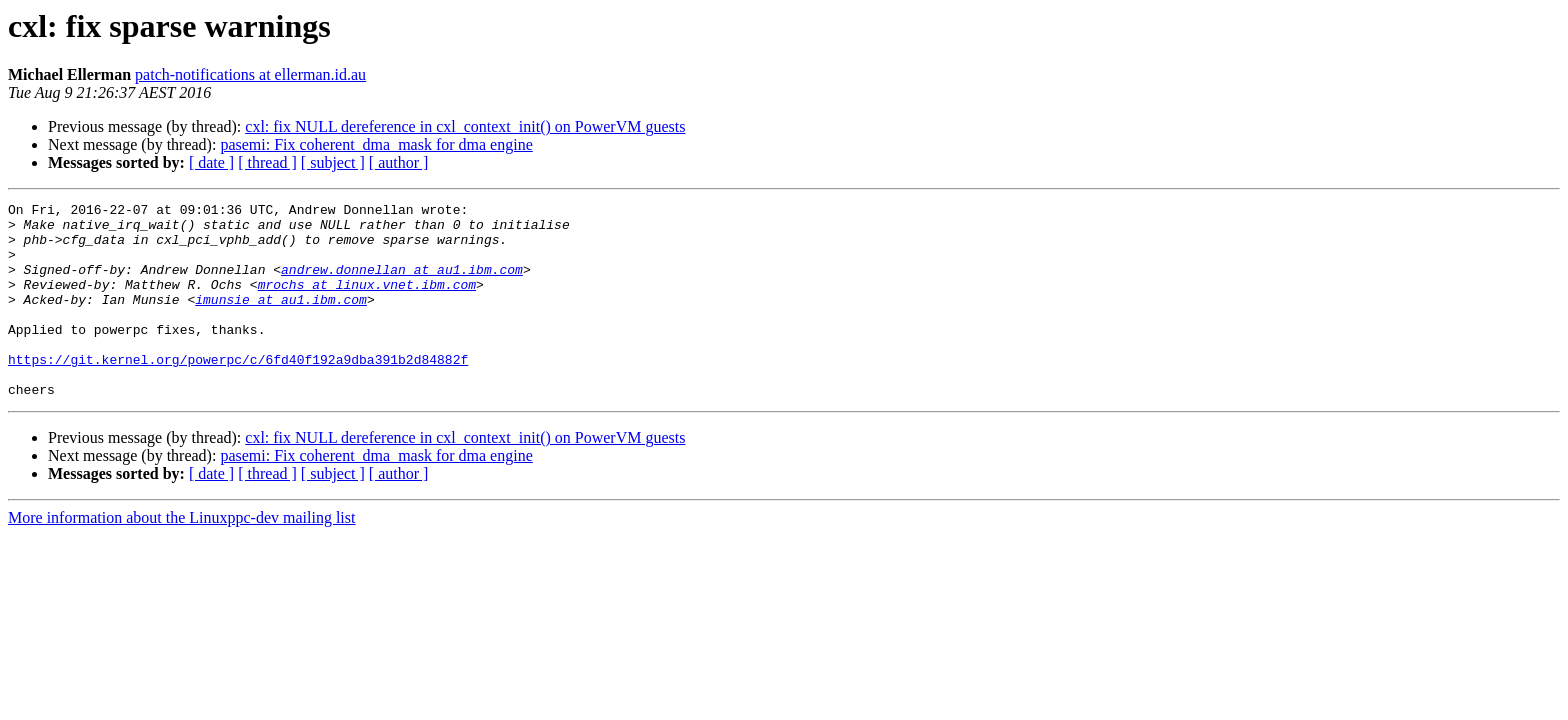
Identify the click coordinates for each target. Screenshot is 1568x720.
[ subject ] (333, 162)
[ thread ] (267, 162)
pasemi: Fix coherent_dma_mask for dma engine (376, 144)
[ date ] (211, 162)
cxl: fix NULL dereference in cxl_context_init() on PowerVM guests (465, 126)
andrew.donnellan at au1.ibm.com (402, 284)
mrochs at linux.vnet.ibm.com (367, 302)
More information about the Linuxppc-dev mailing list (181, 556)
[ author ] (399, 162)
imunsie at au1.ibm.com (281, 320)
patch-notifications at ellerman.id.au (250, 74)
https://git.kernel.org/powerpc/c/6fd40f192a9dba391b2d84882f (238, 392)
